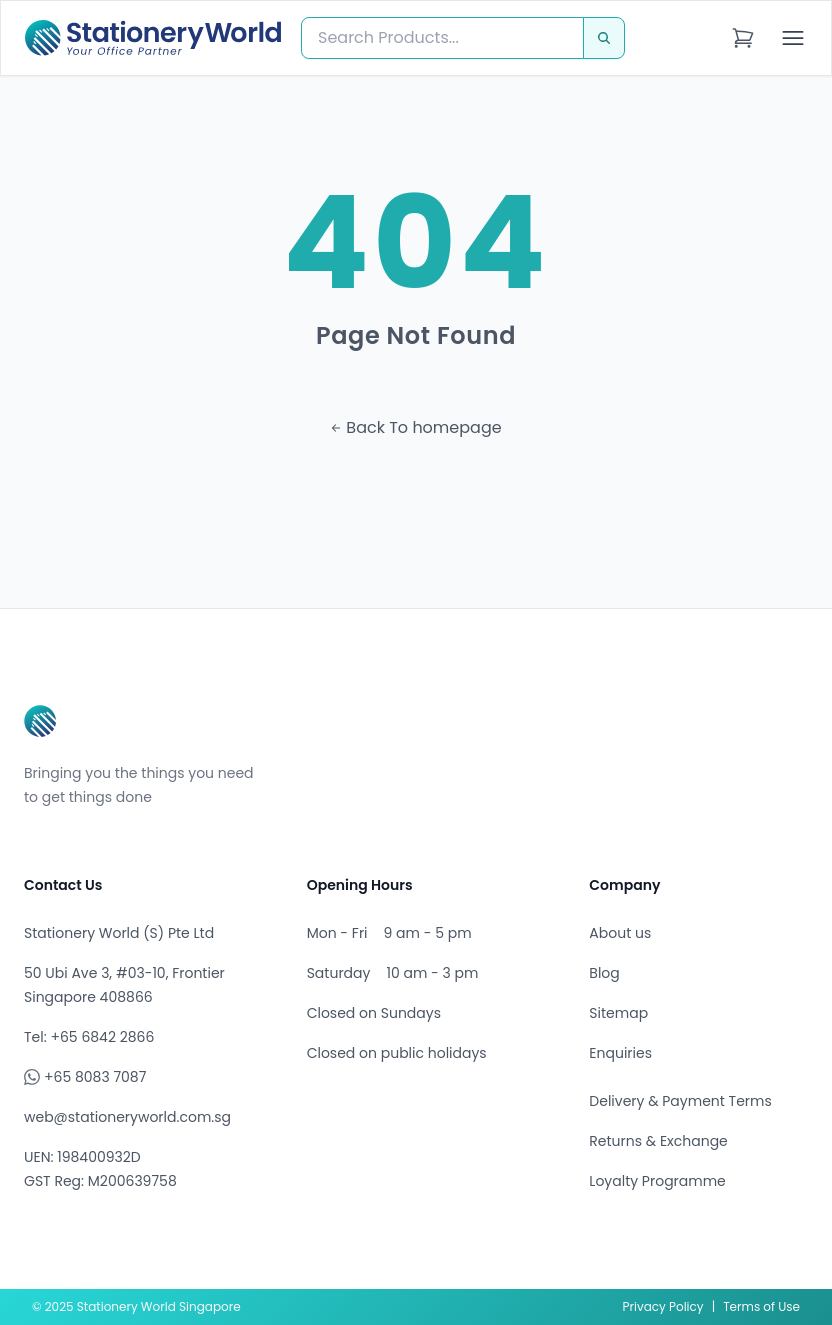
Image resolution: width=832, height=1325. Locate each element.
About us (620, 933)
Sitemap (618, 1013)
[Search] (604, 38)
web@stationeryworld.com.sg (127, 1117)
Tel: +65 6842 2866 (89, 1037)
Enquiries (620, 1053)
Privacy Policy (663, 1306)
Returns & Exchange (658, 1141)
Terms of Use (761, 1306)
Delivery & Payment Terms (680, 1101)
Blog (604, 973)
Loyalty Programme (657, 1181)
